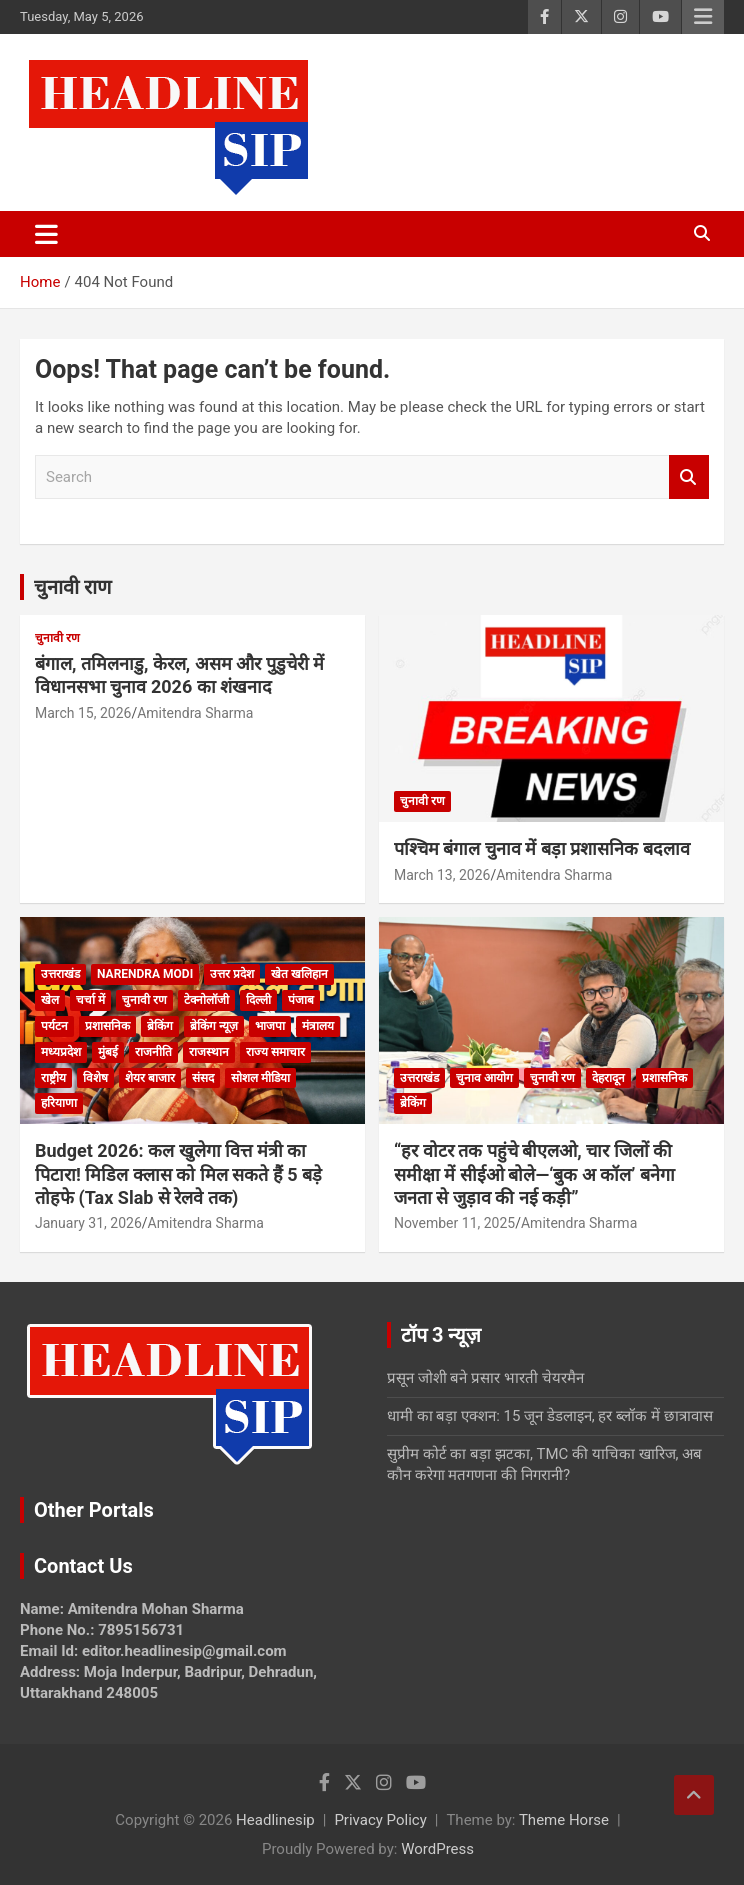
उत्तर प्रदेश (232, 974)
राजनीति (153, 1052)
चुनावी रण (57, 638)
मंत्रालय (318, 1026)
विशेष (95, 1078)
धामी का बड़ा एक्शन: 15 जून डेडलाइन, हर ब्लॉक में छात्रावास (550, 1416)
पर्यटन (54, 1026)
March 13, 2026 (442, 875)
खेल (50, 1000)
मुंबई (108, 1052)
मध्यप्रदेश (61, 1052)
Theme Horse (564, 1820)
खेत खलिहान (299, 974)
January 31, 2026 (88, 1223)
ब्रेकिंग (160, 1026)
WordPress (437, 1849)
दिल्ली (258, 1000)
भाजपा (270, 1026)
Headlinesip (275, 1820)
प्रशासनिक (107, 1026)
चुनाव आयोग (484, 1078)
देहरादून (608, 1078)
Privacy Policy (380, 1820)
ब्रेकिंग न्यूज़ (214, 1026)
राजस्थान (209, 1052)
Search (689, 477)
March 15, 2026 (83, 713)
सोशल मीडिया (260, 1078)
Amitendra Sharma (195, 713)
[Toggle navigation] (46, 234)
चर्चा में (90, 1000)
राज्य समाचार (275, 1052)
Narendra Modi (145, 974)
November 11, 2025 (454, 1223)
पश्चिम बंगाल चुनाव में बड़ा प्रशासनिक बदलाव (542, 848)
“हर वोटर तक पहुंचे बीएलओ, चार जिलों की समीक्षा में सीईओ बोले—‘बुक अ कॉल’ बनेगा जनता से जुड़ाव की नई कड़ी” (534, 1174)
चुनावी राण (72, 587)
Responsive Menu (703, 17)
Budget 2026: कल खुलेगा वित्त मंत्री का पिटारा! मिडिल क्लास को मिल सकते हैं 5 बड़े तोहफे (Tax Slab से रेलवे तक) (178, 1174)
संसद (203, 1078)
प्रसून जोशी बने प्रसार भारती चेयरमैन (485, 1378)
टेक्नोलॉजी (206, 1000)
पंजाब (301, 1000)
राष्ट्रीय (53, 1078)
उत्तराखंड (60, 974)
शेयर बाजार (150, 1078)
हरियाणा (59, 1103)
